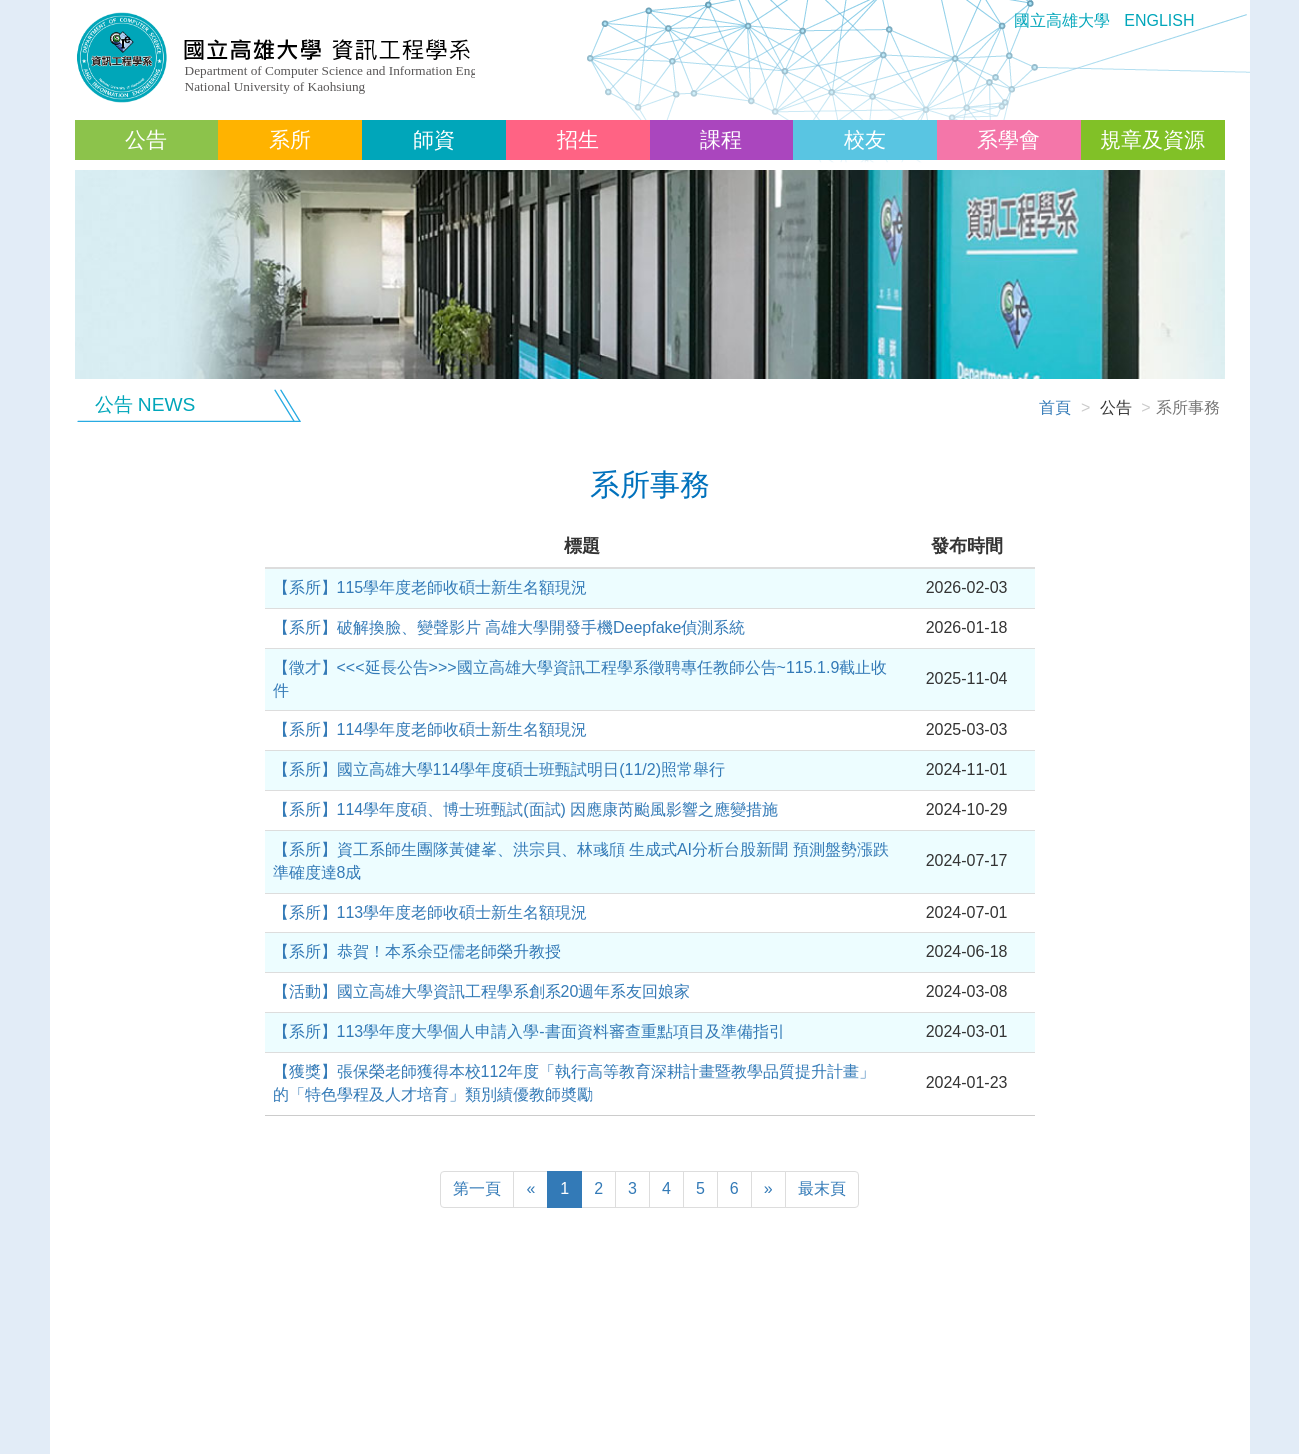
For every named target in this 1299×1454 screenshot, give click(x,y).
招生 (578, 139)
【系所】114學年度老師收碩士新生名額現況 (430, 729)
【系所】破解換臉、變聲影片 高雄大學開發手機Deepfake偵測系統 (509, 627)
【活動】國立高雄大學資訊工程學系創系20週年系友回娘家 (482, 991)
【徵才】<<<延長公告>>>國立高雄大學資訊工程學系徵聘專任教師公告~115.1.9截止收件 (580, 679)
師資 (434, 139)
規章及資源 (1152, 139)
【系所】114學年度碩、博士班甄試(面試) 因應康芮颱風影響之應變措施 (526, 809)
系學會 (1008, 139)
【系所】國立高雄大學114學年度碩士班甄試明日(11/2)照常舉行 (499, 769)
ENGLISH (1159, 20)
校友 (865, 139)
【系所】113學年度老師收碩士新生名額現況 (430, 912)
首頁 (1055, 407)
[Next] (768, 1189)
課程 (721, 139)
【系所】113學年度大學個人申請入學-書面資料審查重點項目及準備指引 (529, 1031)
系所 (290, 139)
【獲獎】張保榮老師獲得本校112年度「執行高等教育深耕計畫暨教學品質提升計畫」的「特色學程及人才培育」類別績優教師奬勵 (574, 1083)
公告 (146, 139)
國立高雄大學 (1062, 20)
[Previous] (477, 1189)
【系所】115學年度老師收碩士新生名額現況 (430, 587)
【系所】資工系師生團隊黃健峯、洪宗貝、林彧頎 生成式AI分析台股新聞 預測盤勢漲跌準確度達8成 (581, 861)
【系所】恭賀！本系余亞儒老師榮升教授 (417, 951)
